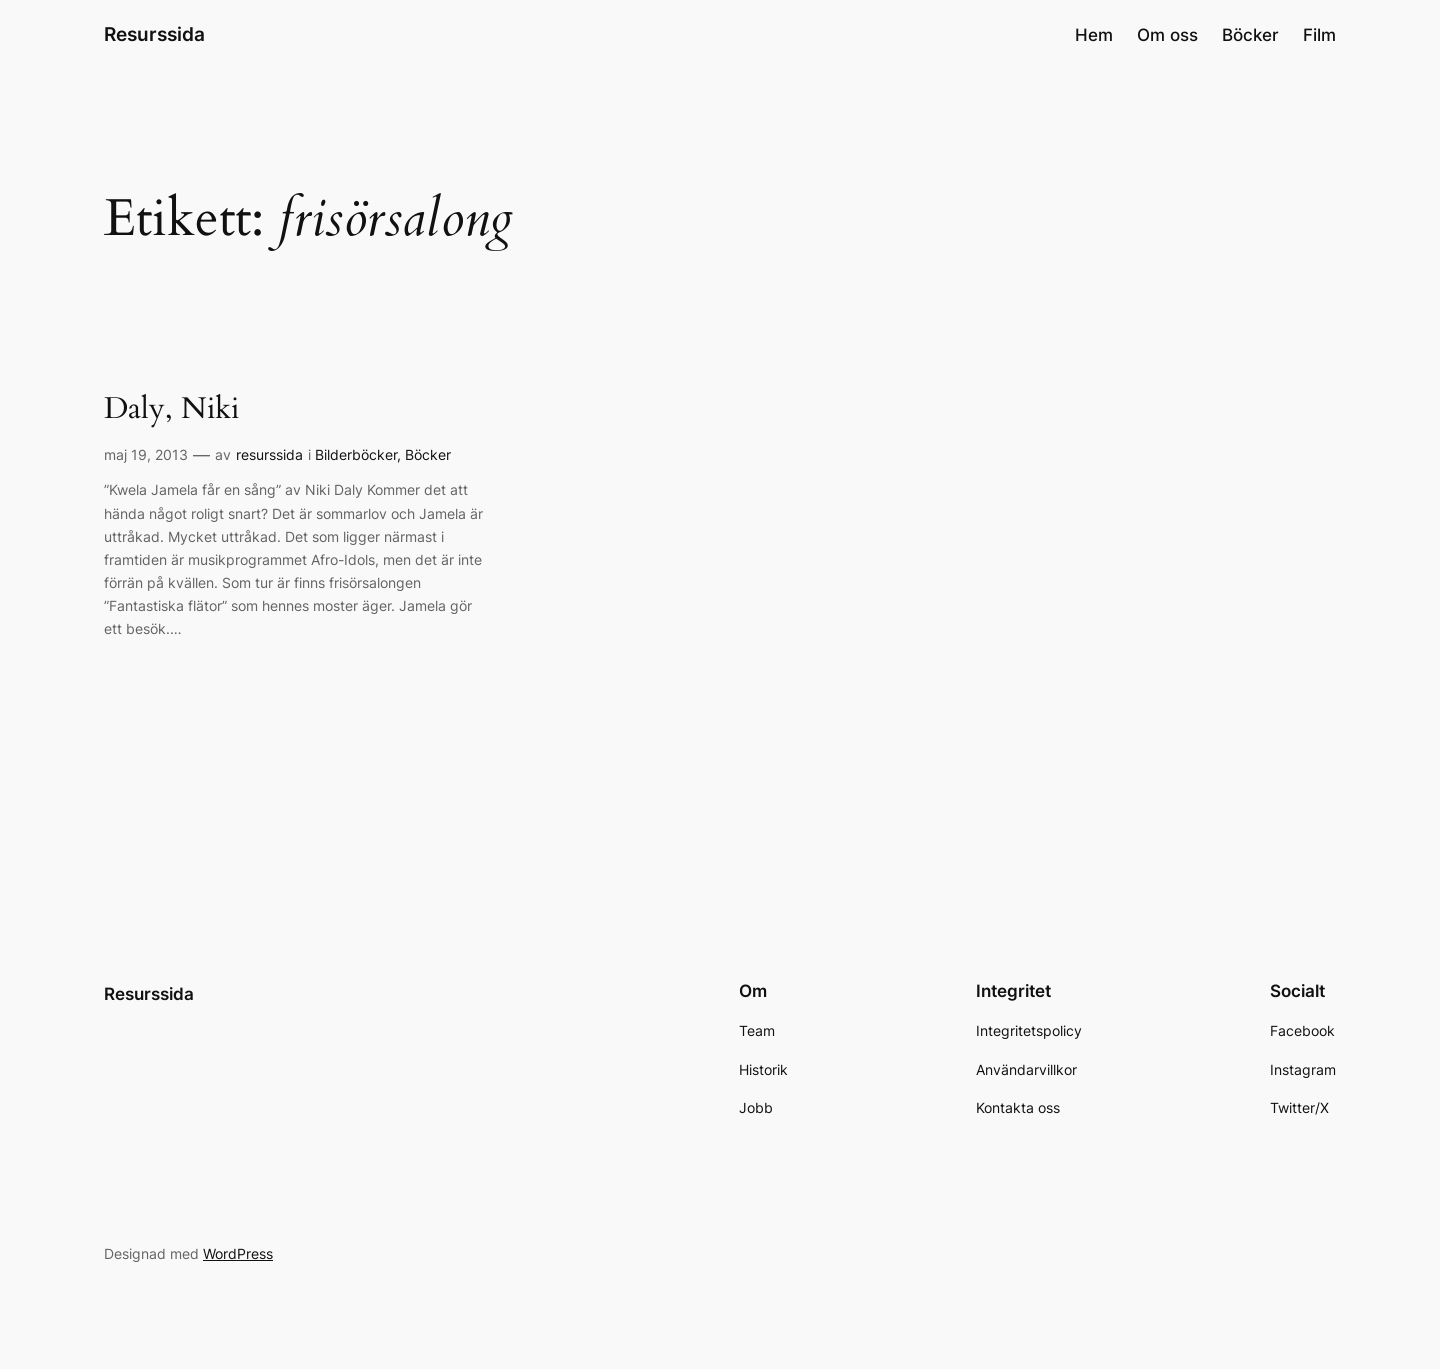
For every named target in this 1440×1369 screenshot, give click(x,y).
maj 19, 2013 (146, 454)
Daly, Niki (171, 410)
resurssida (269, 454)
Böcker (428, 454)
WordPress (238, 1253)
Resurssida (154, 34)
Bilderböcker (356, 454)
